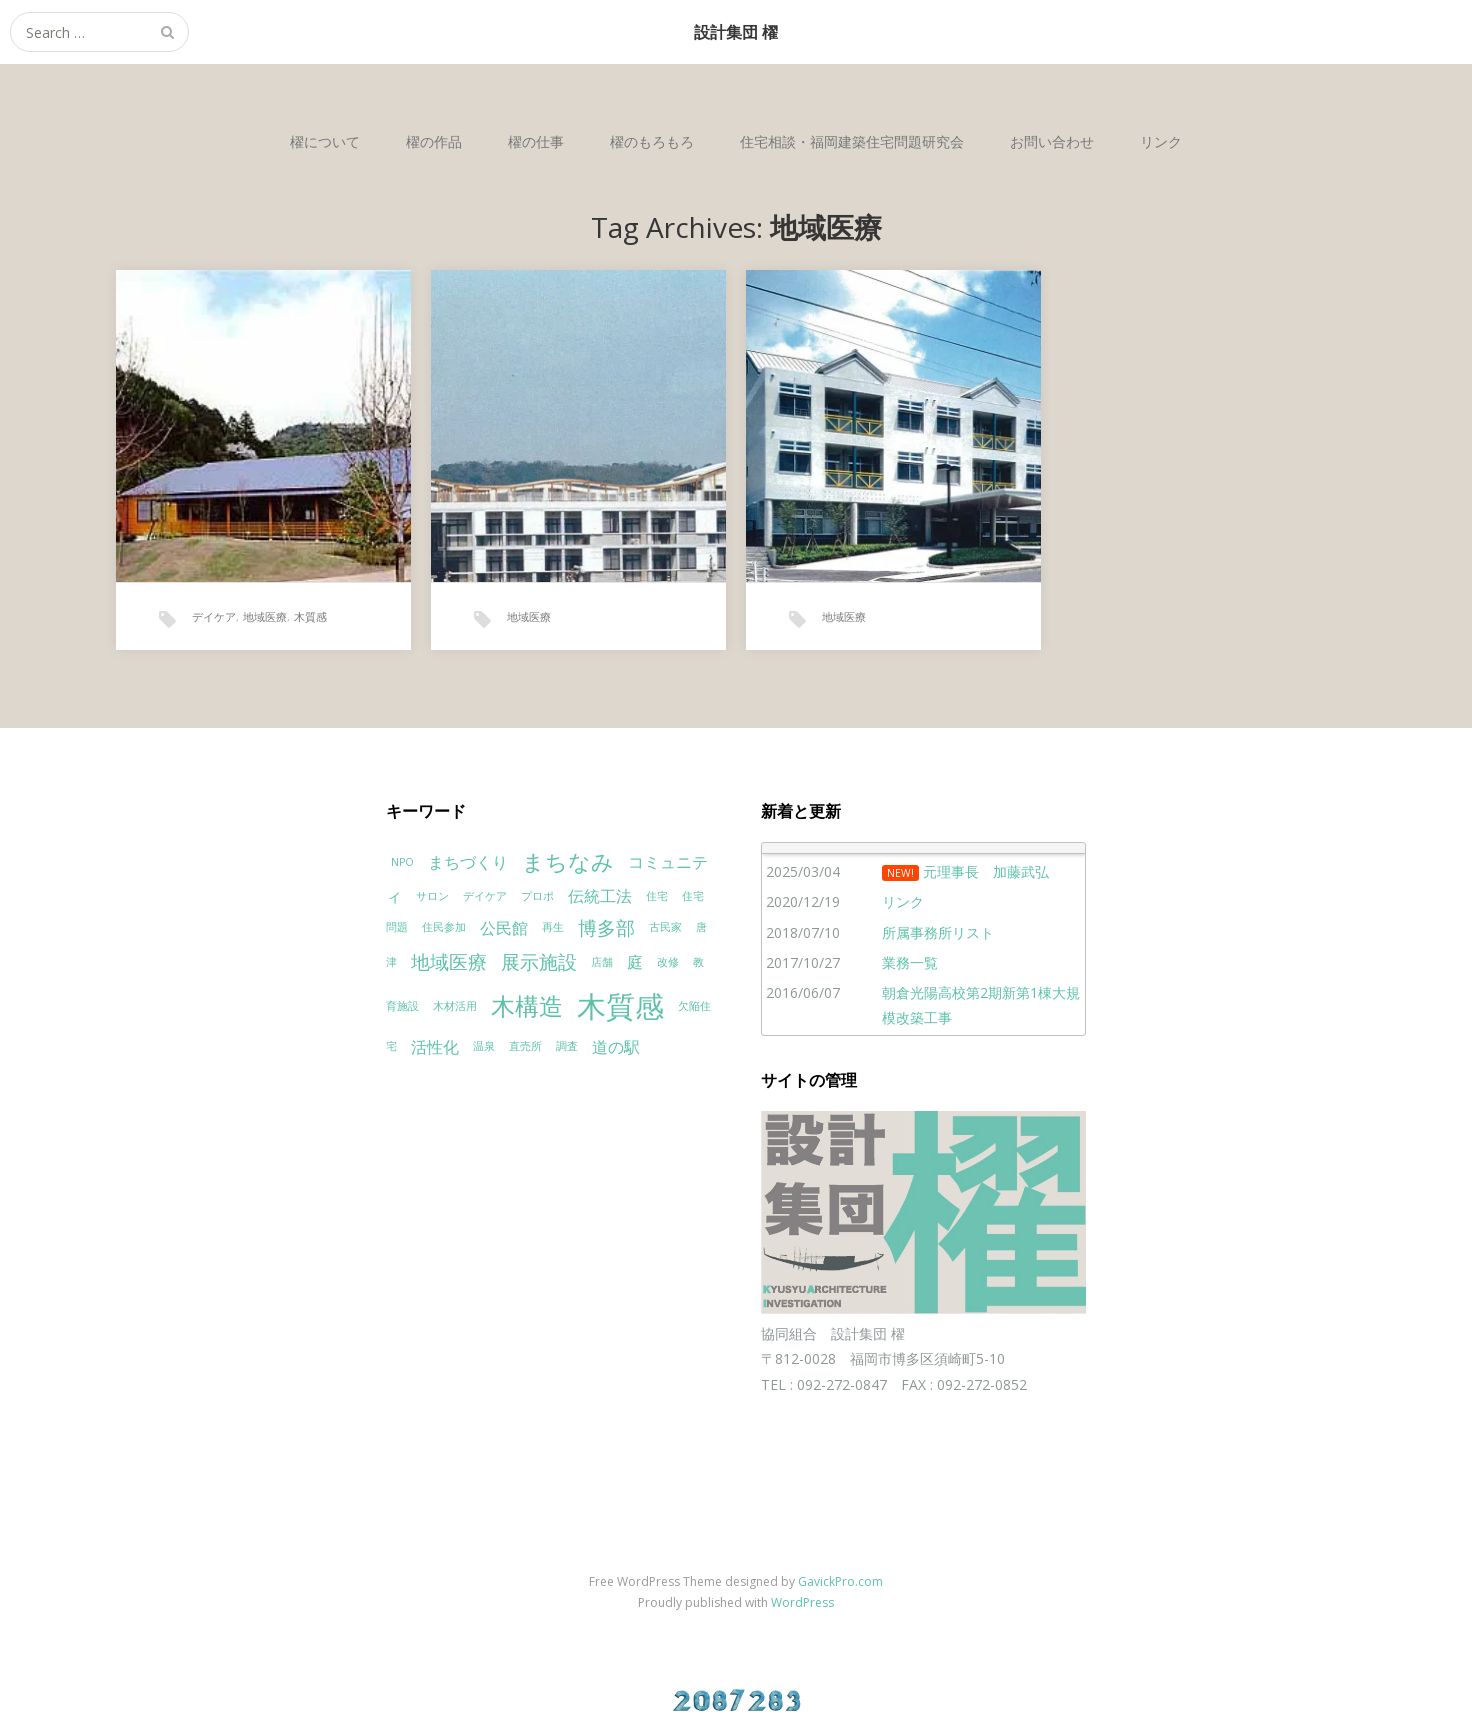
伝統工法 (600, 896)
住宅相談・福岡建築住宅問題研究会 (852, 141)
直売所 (525, 1046)
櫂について (325, 141)
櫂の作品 (434, 141)
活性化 (435, 1047)
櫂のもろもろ (652, 141)
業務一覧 (910, 962)
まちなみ (568, 861)
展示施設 (539, 961)
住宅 (657, 896)
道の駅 (616, 1047)
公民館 (504, 928)
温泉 (484, 1046)
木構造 (527, 1005)
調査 (567, 1046)
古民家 (665, 927)
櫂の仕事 (536, 141)
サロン (432, 896)
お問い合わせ (1052, 141)
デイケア (214, 616)
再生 (553, 927)
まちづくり (468, 862)
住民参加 (444, 927)
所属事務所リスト (938, 932)
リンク (1161, 141)
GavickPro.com (840, 1581)
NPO (402, 862)
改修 (668, 962)
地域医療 (265, 616)
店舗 (602, 962)
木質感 (310, 616)
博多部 (606, 927)
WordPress (802, 1602)
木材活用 (455, 1006)
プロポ (537, 896)
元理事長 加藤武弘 (986, 871)
